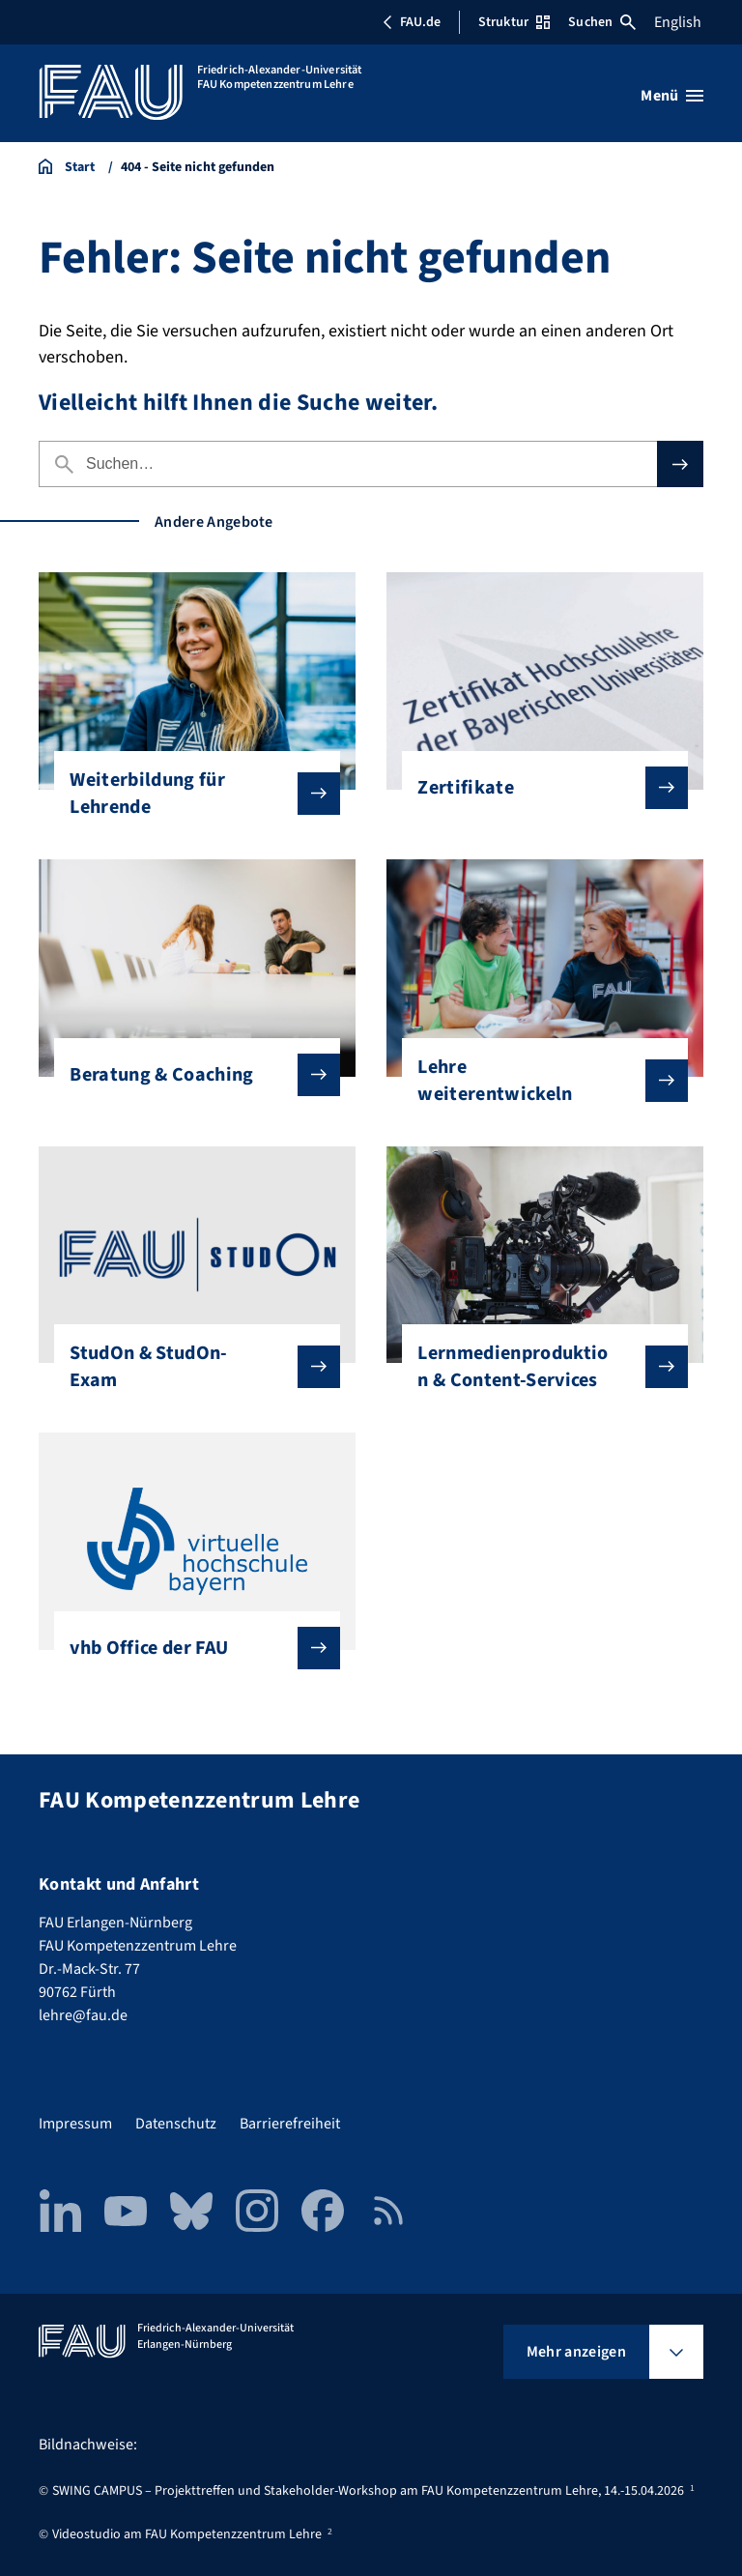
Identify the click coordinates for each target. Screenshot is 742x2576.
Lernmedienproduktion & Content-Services (536, 1367)
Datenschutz (175, 2123)
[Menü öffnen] (672, 95)
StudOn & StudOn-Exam (189, 1367)
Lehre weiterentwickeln (536, 1081)
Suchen (602, 22)
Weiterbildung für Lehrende (189, 794)
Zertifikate (536, 788)
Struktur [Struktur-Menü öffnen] (514, 22)
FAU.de (412, 22)
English (677, 22)
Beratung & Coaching (189, 1075)
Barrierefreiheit (290, 2123)
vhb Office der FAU (189, 1648)
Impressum (75, 2123)
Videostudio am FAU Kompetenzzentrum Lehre (187, 2534)
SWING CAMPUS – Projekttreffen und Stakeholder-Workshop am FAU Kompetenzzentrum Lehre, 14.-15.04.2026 (368, 2491)
